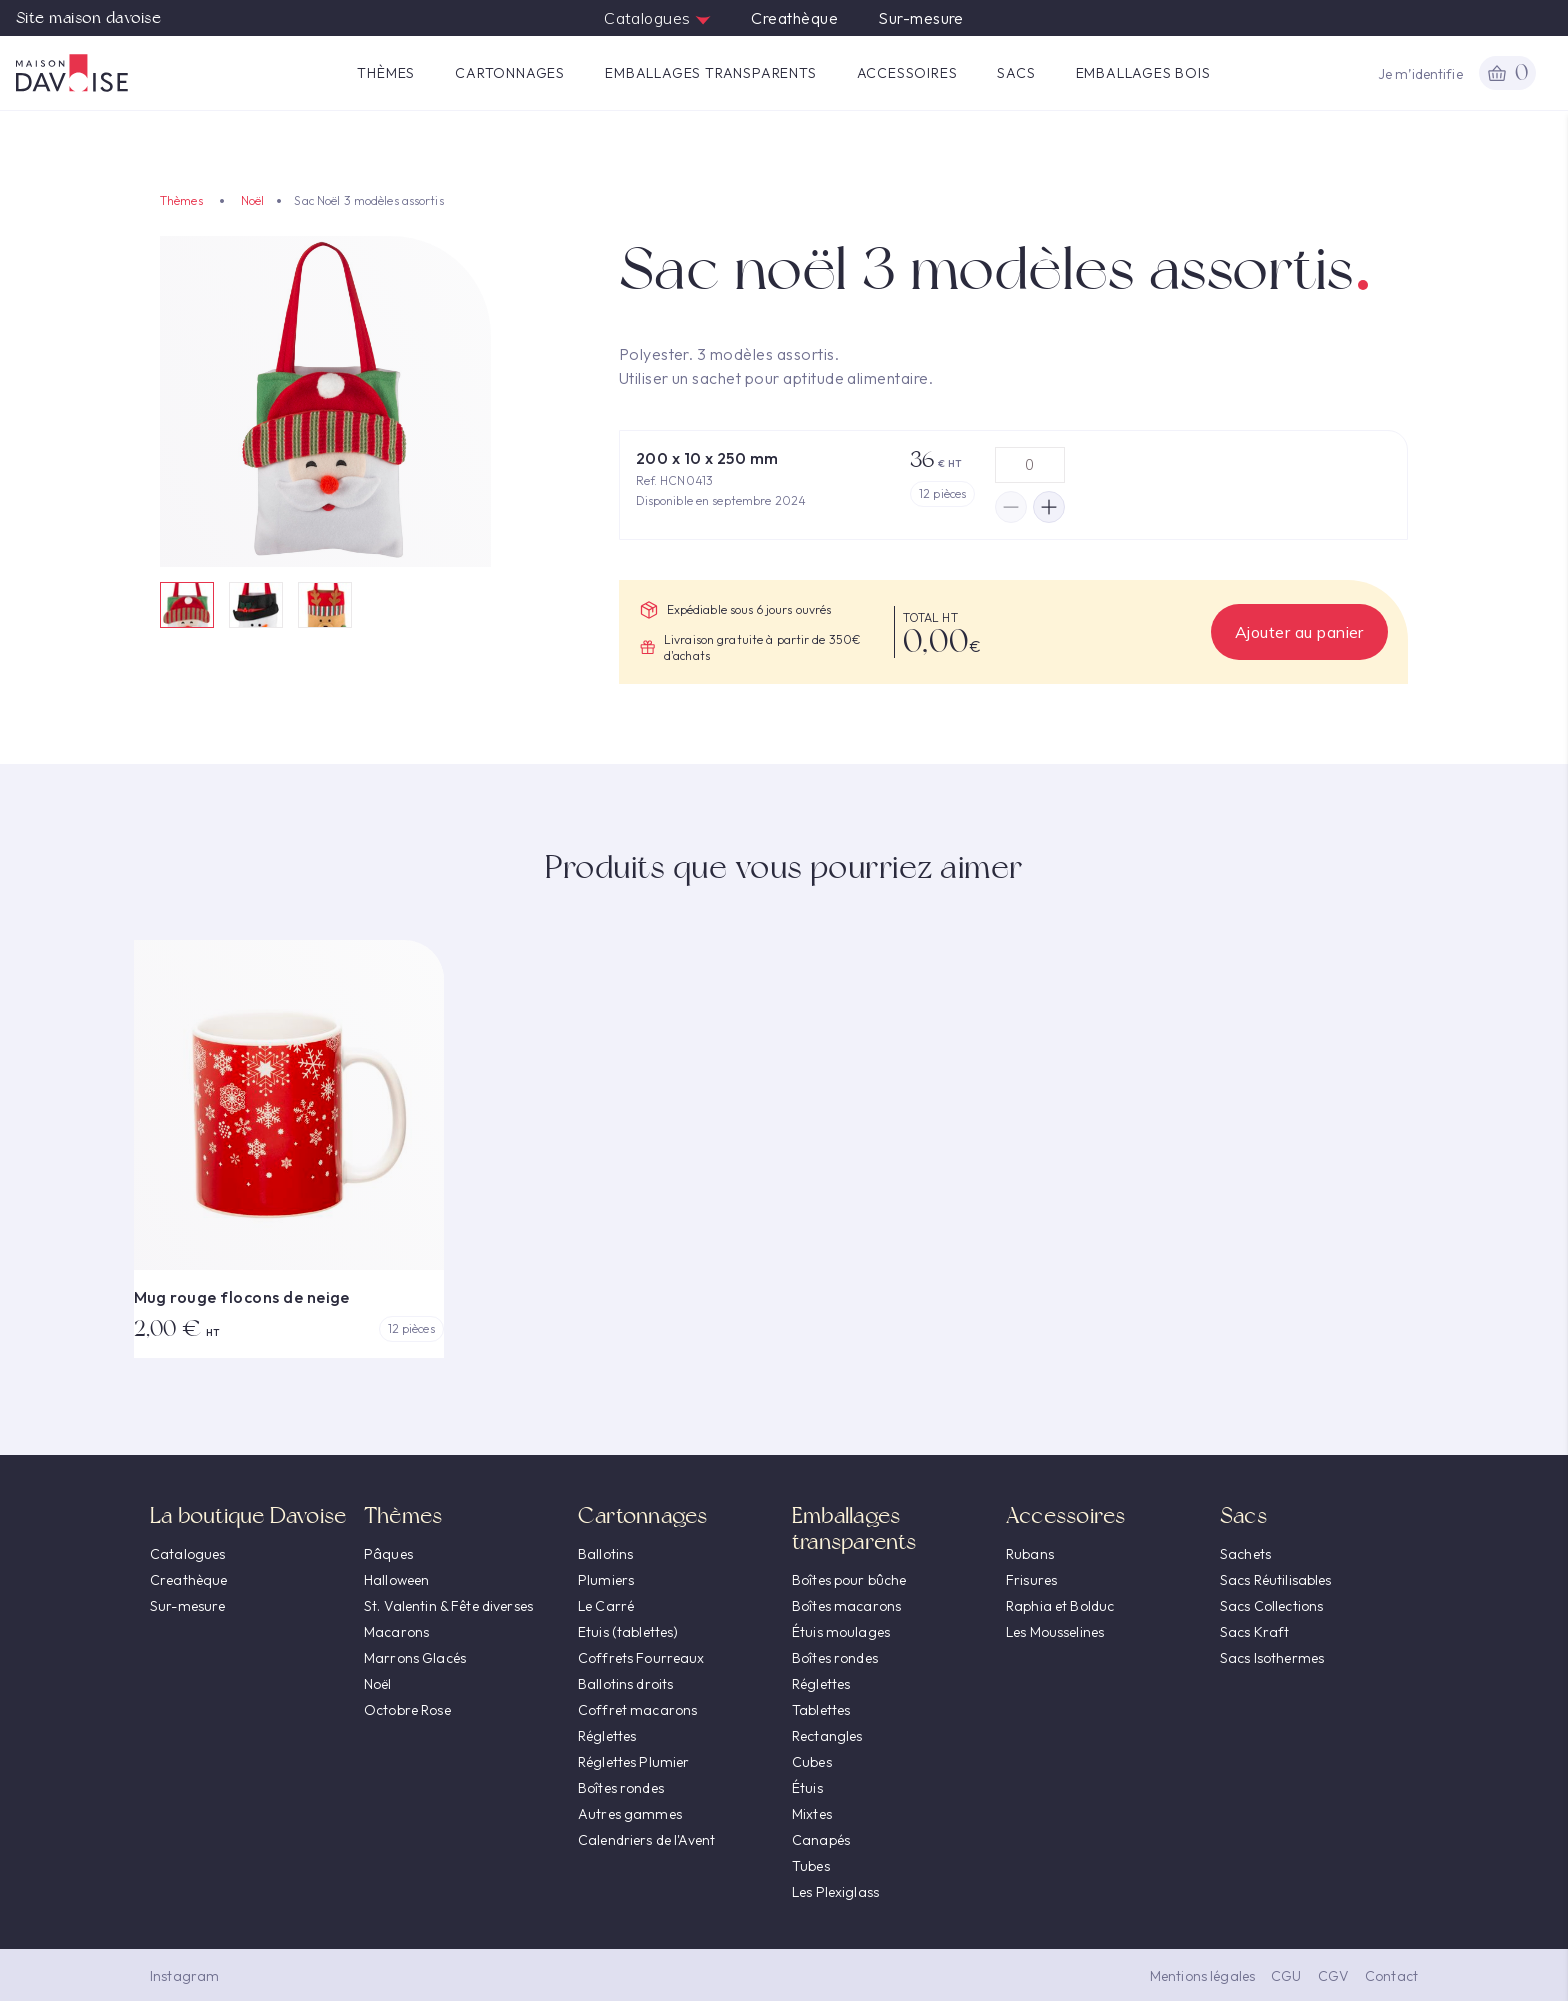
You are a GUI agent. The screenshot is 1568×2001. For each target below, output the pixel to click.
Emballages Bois (1143, 73)
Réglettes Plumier (633, 1762)
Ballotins (605, 1554)
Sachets (1245, 1554)
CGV (1333, 1976)
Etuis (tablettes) (628, 1632)
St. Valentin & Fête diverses (448, 1606)
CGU (1286, 1976)
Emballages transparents (710, 73)
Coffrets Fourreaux (641, 1658)
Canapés (821, 1840)
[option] (325, 401)
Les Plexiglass (835, 1892)
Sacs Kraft (1254, 1632)
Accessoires (907, 73)
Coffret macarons (637, 1710)
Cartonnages (510, 73)
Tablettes (821, 1710)
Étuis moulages (841, 1632)
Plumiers (606, 1580)
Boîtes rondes (621, 1788)
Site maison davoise (88, 18)
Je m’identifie (1420, 74)
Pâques (388, 1554)
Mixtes (812, 1814)
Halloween (396, 1580)
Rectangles (827, 1736)
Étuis (807, 1788)
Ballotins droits (625, 1684)
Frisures (1031, 1580)
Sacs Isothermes (1272, 1658)
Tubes (811, 1866)
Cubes (812, 1762)
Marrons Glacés (415, 1658)
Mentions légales (1202, 1976)
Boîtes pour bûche (849, 1580)
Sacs (1016, 73)
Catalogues (657, 18)
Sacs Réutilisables (1276, 1580)
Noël (252, 200)
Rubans (1030, 1554)
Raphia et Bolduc (1060, 1606)
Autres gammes (630, 1814)
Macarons (396, 1632)
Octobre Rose (407, 1710)
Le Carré (606, 1606)
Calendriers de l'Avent (646, 1840)
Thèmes (386, 73)
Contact (1391, 1976)
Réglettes (607, 1736)
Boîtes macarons (846, 1606)
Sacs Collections (1271, 1606)
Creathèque (794, 18)
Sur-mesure (921, 18)
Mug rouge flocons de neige (242, 1297)
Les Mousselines (1055, 1632)
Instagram (184, 1976)
